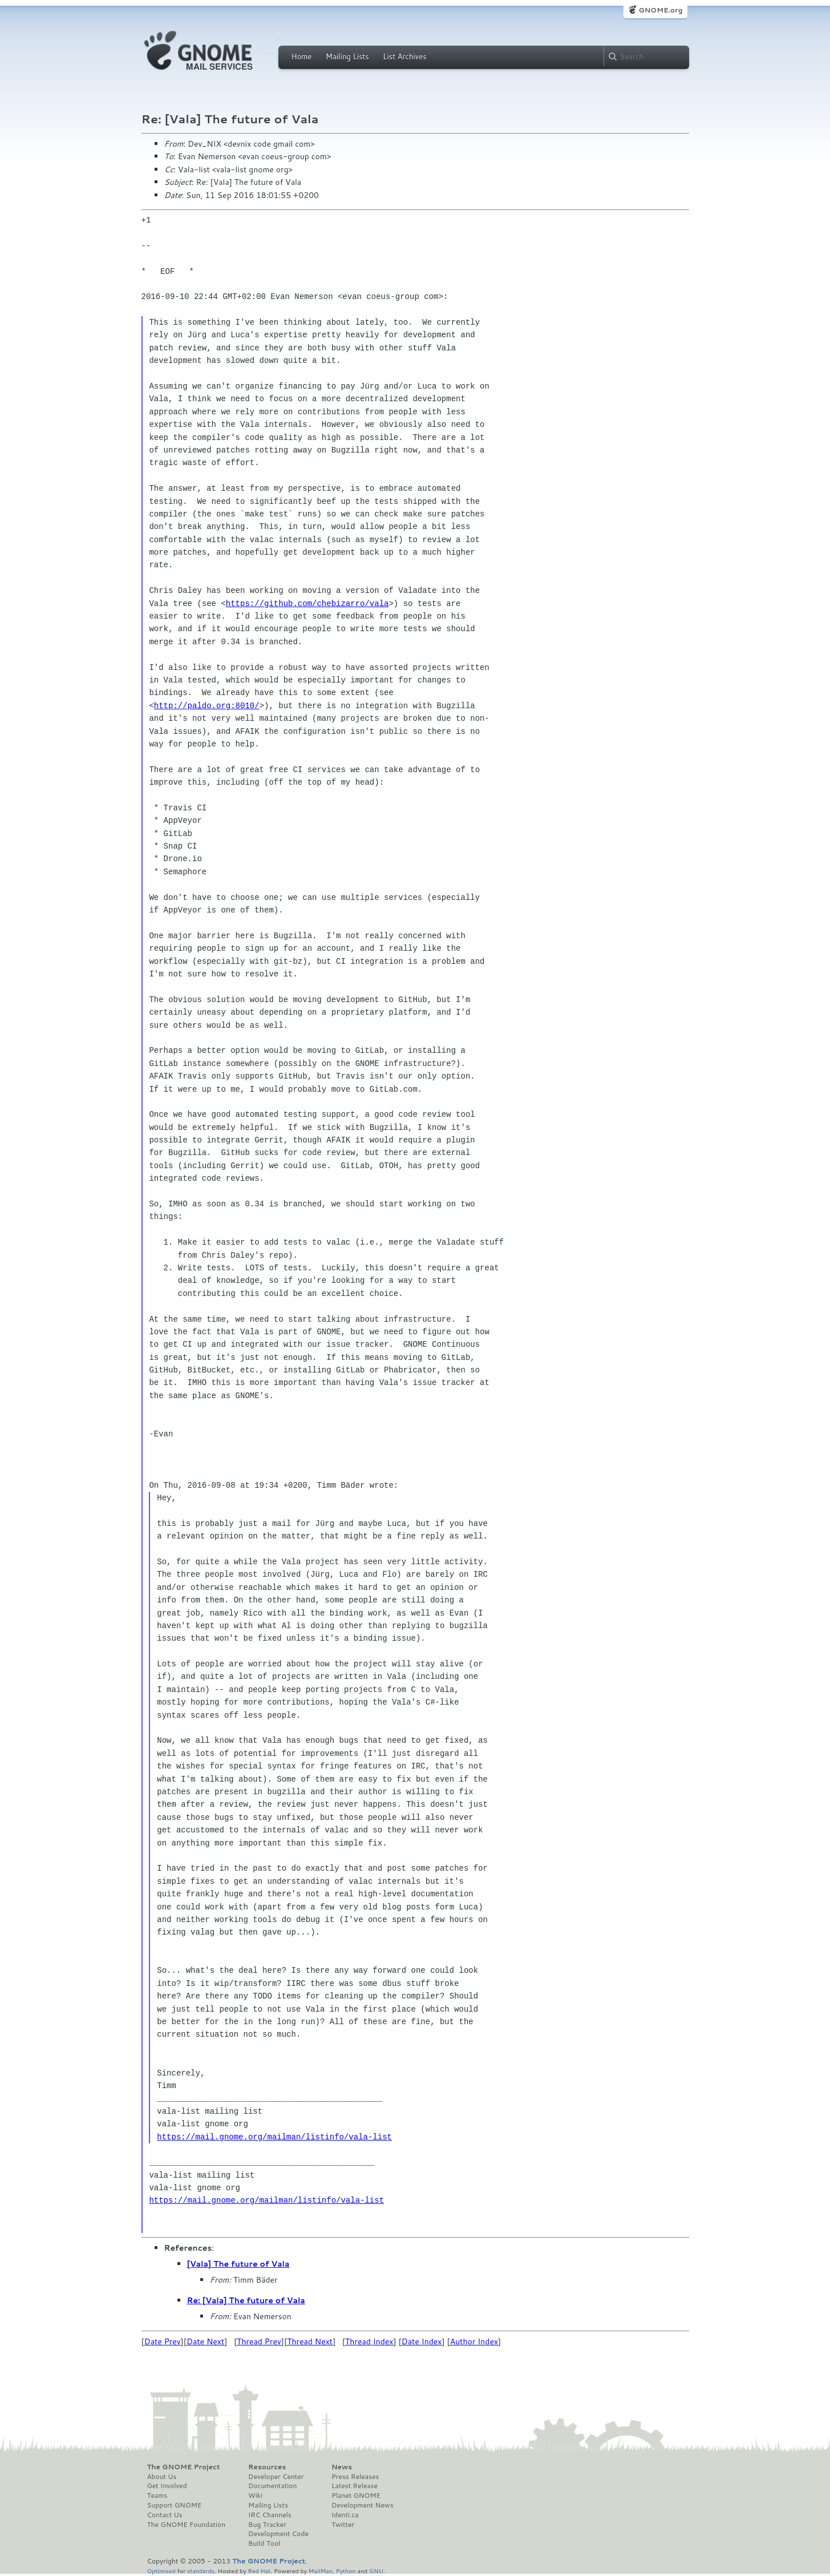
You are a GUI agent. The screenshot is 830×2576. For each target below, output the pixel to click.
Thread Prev (259, 2341)
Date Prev (162, 2341)
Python (346, 2570)
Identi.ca (345, 2515)
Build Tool (264, 2543)
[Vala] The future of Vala (238, 2264)
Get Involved (167, 2485)
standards (200, 2570)
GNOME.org (660, 10)
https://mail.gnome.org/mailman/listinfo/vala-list (274, 2136)
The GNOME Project (183, 2467)
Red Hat (259, 2570)
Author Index (474, 2341)
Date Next (205, 2341)
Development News (362, 2505)
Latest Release (354, 2485)
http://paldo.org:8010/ (207, 705)
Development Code (278, 2533)
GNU (376, 2570)
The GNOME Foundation (186, 2524)
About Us (162, 2476)
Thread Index (369, 2341)
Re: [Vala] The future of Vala (246, 2300)
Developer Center (275, 2476)
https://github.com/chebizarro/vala (307, 603)
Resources (267, 2467)
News (341, 2467)
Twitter (342, 2524)
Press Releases (355, 2476)
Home (301, 56)
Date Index (422, 2341)
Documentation (272, 2485)
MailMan (321, 2570)
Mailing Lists (347, 56)
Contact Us (165, 2515)
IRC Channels (269, 2515)
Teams (157, 2495)
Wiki (255, 2495)
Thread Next (310, 2341)
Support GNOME (174, 2505)
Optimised (161, 2570)
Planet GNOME (355, 2495)
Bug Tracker (267, 2524)
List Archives (404, 56)
